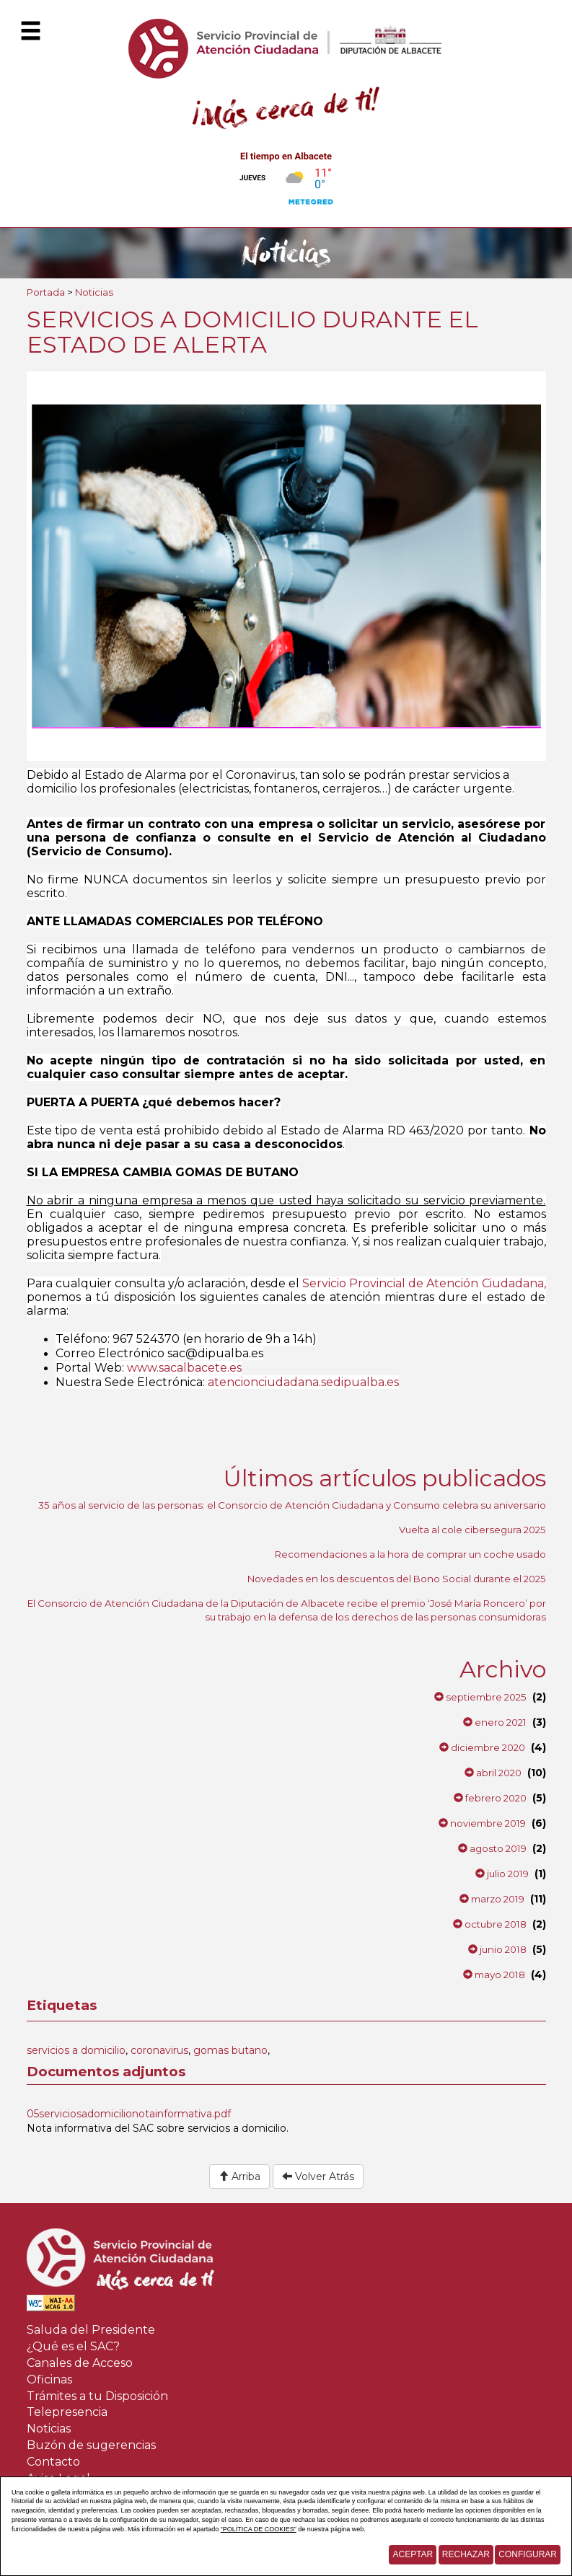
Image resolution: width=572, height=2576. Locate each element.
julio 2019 (502, 1873)
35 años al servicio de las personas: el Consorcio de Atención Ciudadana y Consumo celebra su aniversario (292, 1505)
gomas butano (230, 2050)
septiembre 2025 (480, 1697)
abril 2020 (493, 1772)
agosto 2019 (492, 1848)
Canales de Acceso (80, 2363)
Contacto (53, 2462)
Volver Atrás (318, 2176)
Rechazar (466, 2554)
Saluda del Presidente (91, 2330)
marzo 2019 (491, 1899)
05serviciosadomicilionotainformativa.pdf (129, 2113)
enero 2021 (495, 1722)
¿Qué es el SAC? (73, 2346)
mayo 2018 (494, 1974)
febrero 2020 (490, 1798)
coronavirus (159, 2050)
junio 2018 (497, 1949)
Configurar (527, 2554)
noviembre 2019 (482, 1823)
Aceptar (412, 2554)
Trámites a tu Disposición (97, 2396)
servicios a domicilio (76, 2050)
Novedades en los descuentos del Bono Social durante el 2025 (396, 1578)
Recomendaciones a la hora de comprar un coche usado (410, 1554)
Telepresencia (67, 2412)
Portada (46, 292)
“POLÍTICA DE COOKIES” (258, 2529)
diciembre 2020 (482, 1747)
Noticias (94, 292)
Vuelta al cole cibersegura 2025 (472, 1529)
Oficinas (49, 2379)
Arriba (239, 2176)
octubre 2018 (490, 1924)
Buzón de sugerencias (91, 2445)
